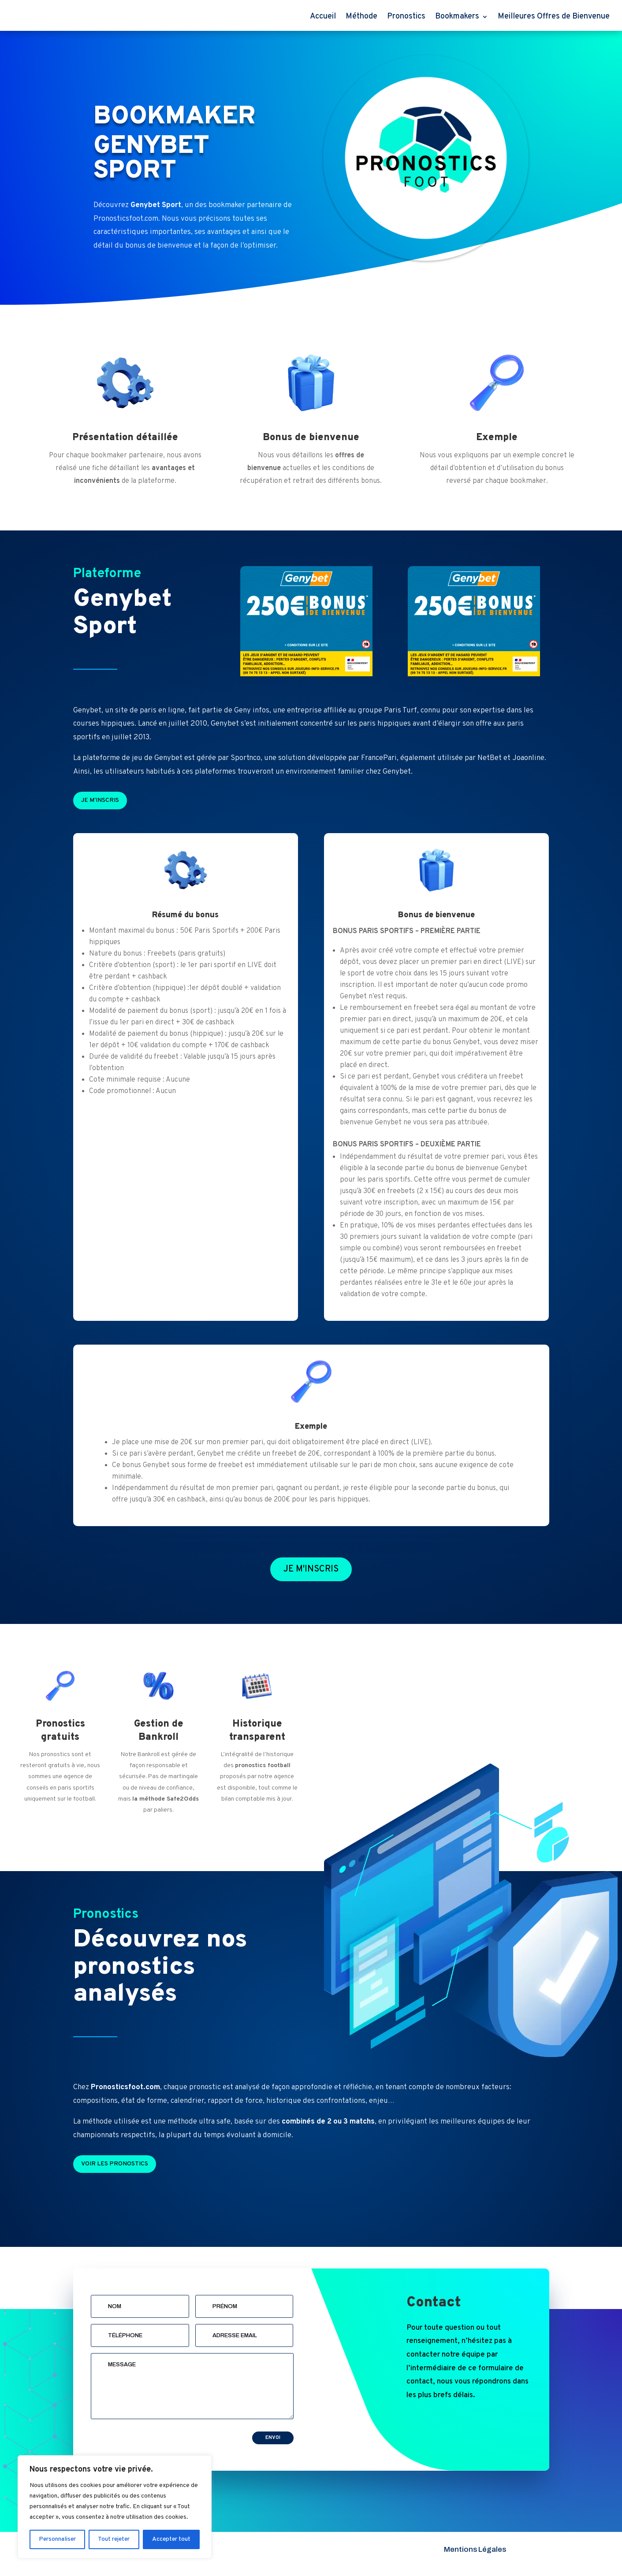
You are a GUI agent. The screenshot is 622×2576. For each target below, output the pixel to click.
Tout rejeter (114, 2539)
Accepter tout (171, 2539)
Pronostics (406, 16)
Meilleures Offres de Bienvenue (554, 16)
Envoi (272, 2438)
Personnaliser (57, 2539)
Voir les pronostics (114, 2164)
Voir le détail (131, 278)
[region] (115, 2506)
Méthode (361, 16)
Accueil (323, 16)
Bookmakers (457, 16)
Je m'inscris (100, 800)
